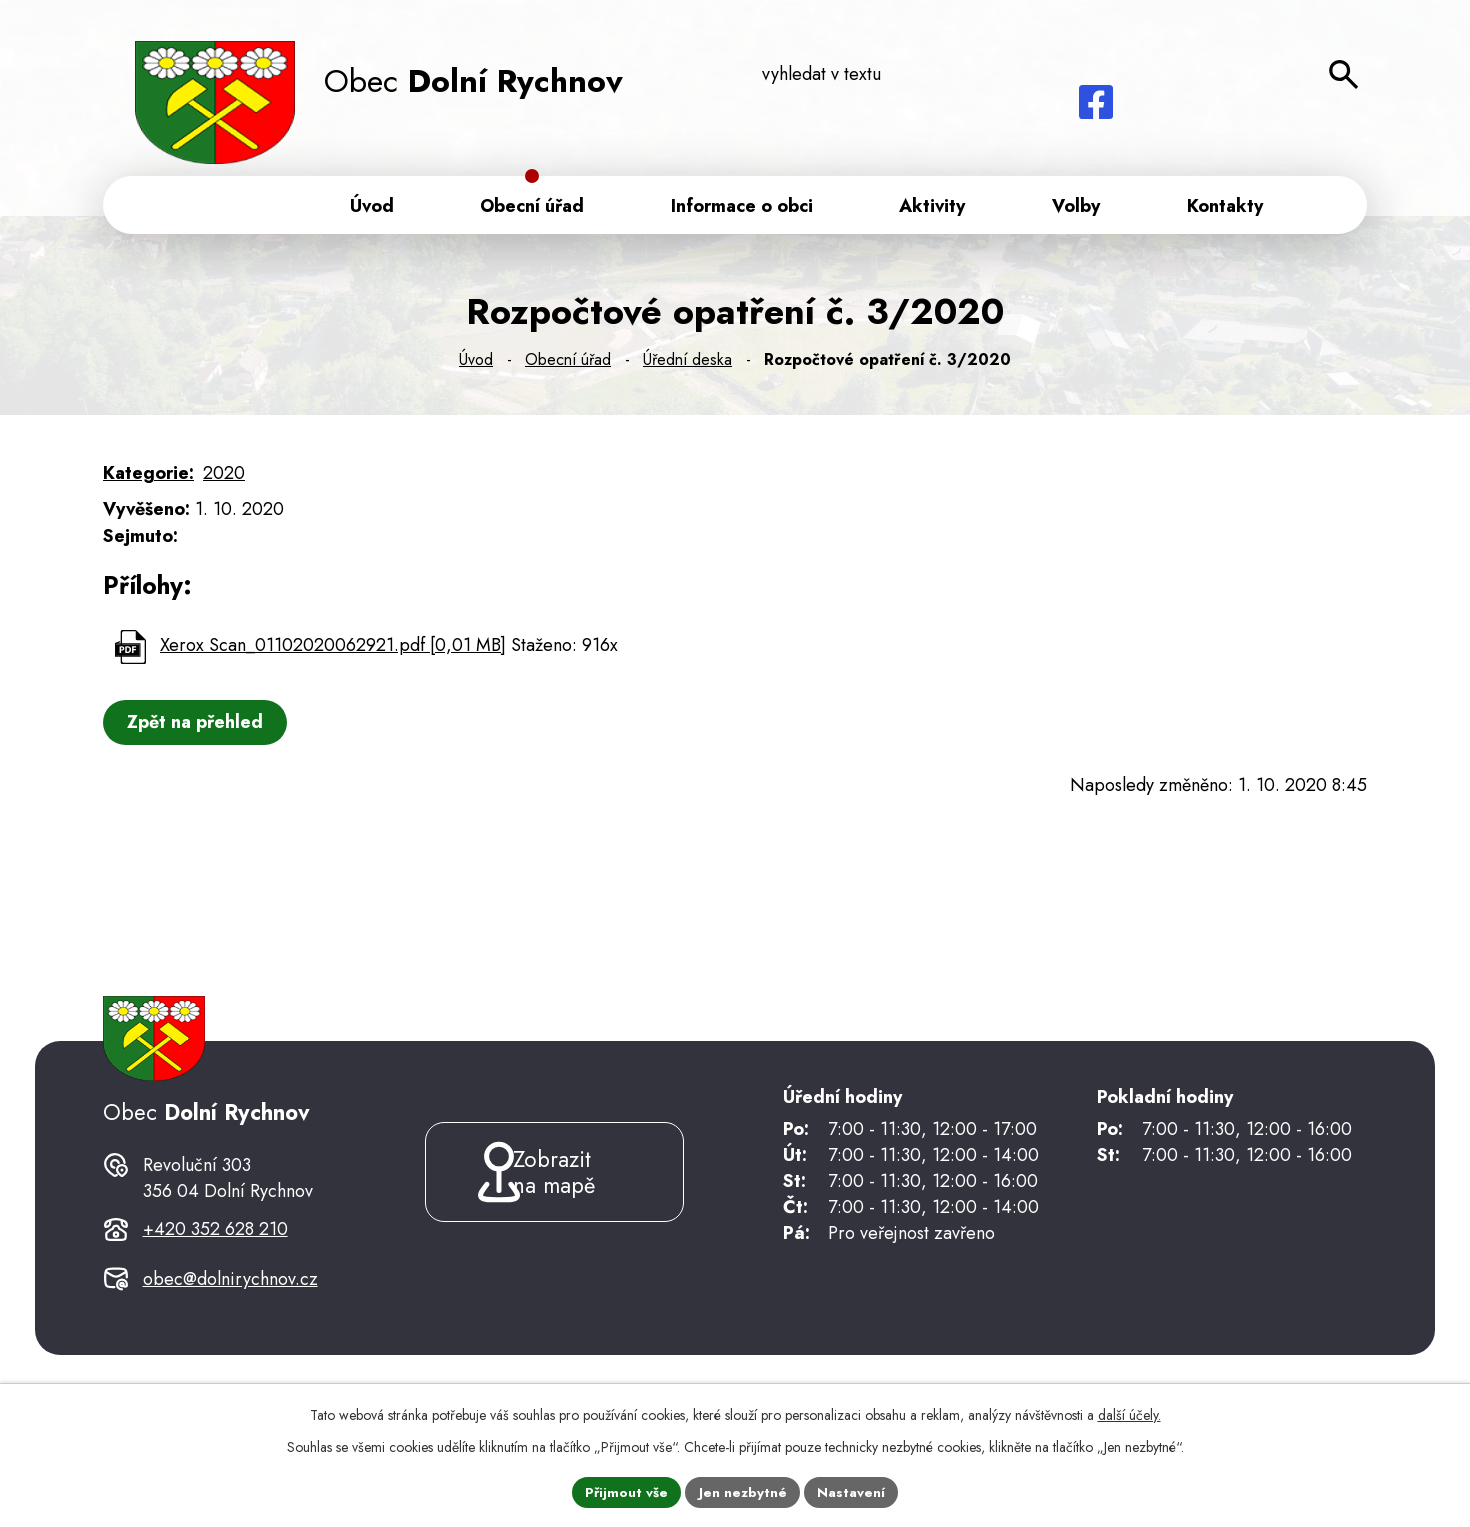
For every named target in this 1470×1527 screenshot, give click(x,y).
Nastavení (854, 1491)
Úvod (476, 363)
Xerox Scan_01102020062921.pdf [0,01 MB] (333, 649)
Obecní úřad (568, 363)
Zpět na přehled (198, 726)
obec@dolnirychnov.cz (230, 1317)
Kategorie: (148, 477)
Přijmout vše (625, 1491)
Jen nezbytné (743, 1491)
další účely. (1129, 1413)
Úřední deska (687, 363)
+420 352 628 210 (215, 1267)
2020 (224, 477)
